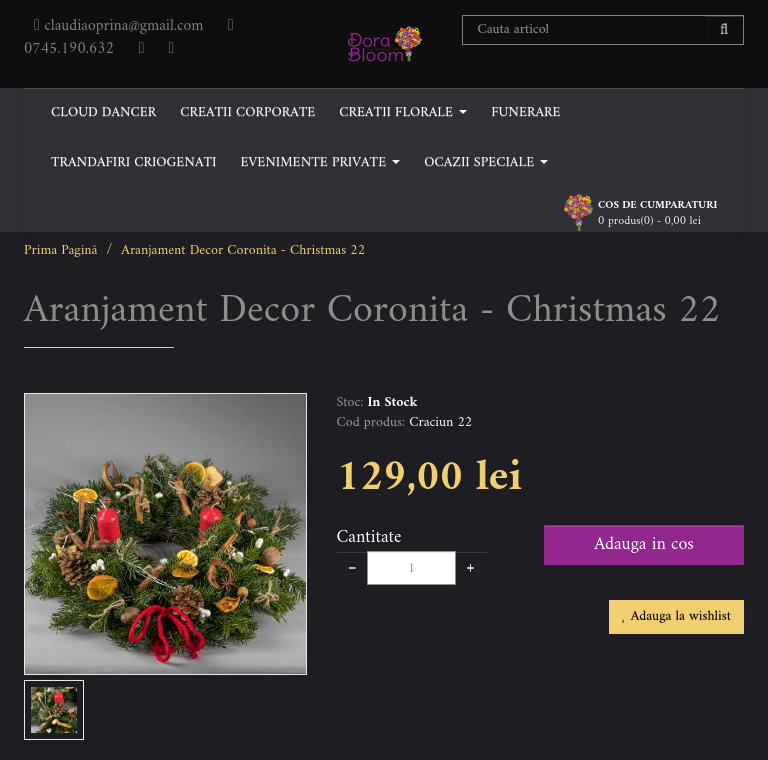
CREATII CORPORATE (247, 112)
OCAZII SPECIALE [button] (486, 162)
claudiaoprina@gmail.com (122, 26)
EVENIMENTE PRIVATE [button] (320, 162)
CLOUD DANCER (103, 112)
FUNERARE (525, 112)
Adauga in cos (644, 544)
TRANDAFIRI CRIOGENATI (133, 162)
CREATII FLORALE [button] (403, 112)
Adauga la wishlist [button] (676, 616)
